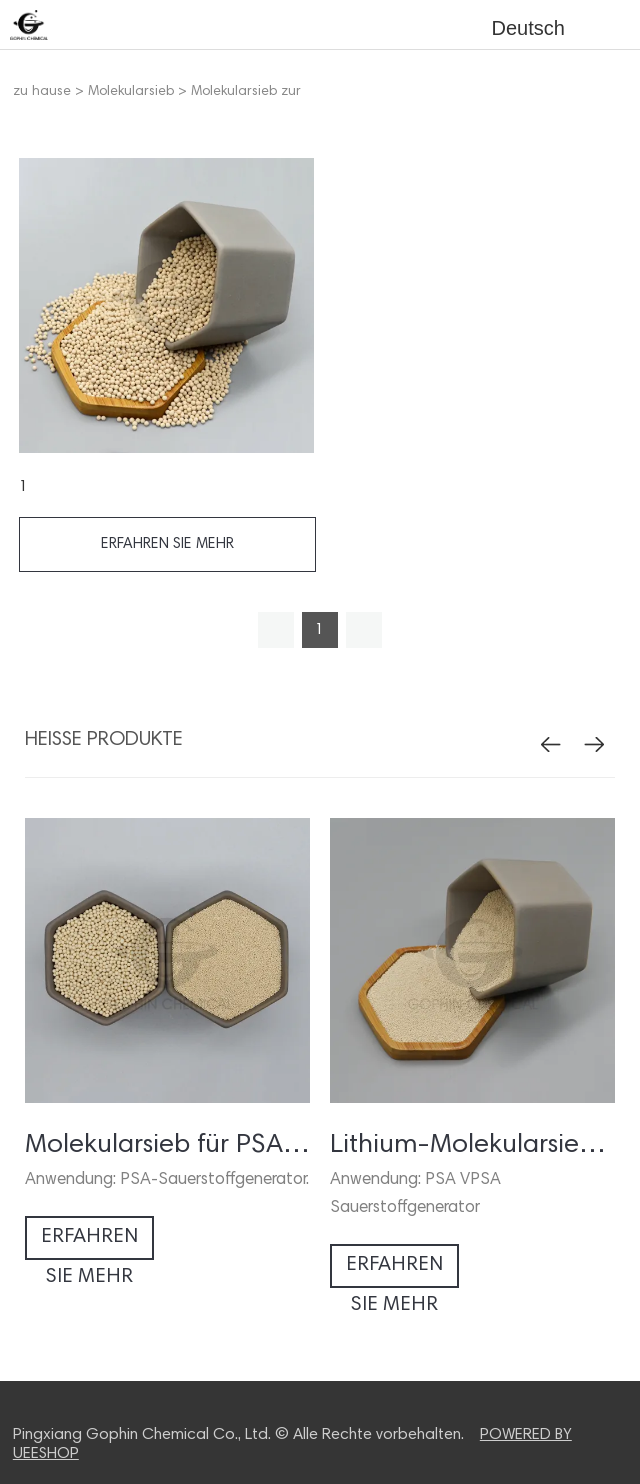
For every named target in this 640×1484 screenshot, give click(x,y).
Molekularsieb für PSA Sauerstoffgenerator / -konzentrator (167, 1145)
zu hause (42, 92)
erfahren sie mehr (167, 544)
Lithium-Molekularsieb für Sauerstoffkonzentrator (472, 1145)
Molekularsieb (131, 92)
